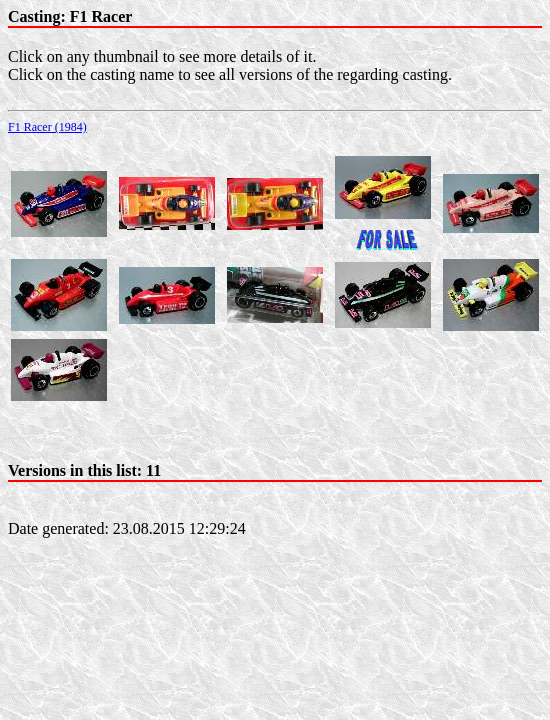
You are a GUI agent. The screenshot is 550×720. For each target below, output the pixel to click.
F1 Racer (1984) (47, 127)
